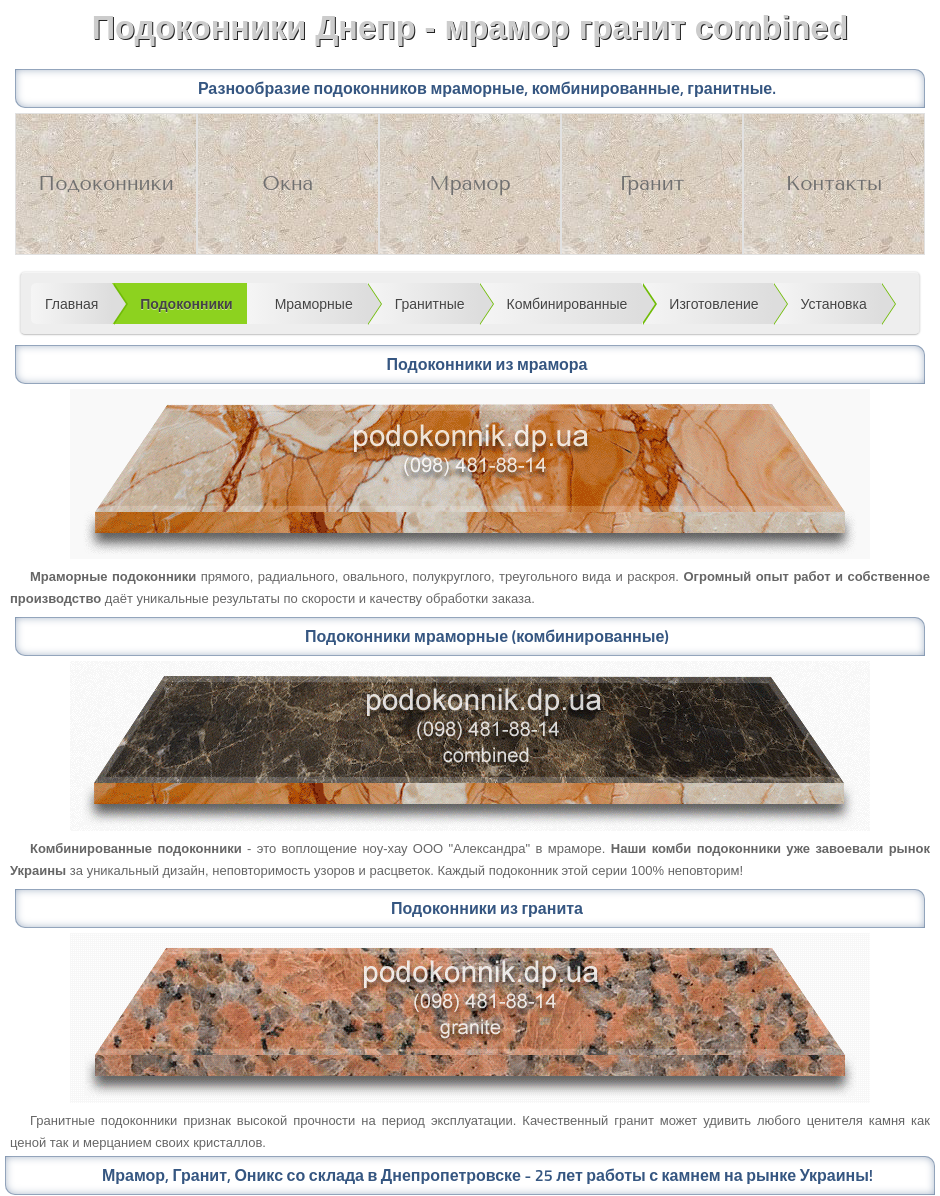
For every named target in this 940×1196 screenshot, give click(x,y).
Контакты (834, 183)
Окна (288, 183)
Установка (834, 304)
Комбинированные (567, 304)
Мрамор (469, 183)
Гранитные (430, 304)
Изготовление (713, 304)
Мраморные (314, 304)
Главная (71, 304)
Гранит (652, 183)
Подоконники (105, 183)
